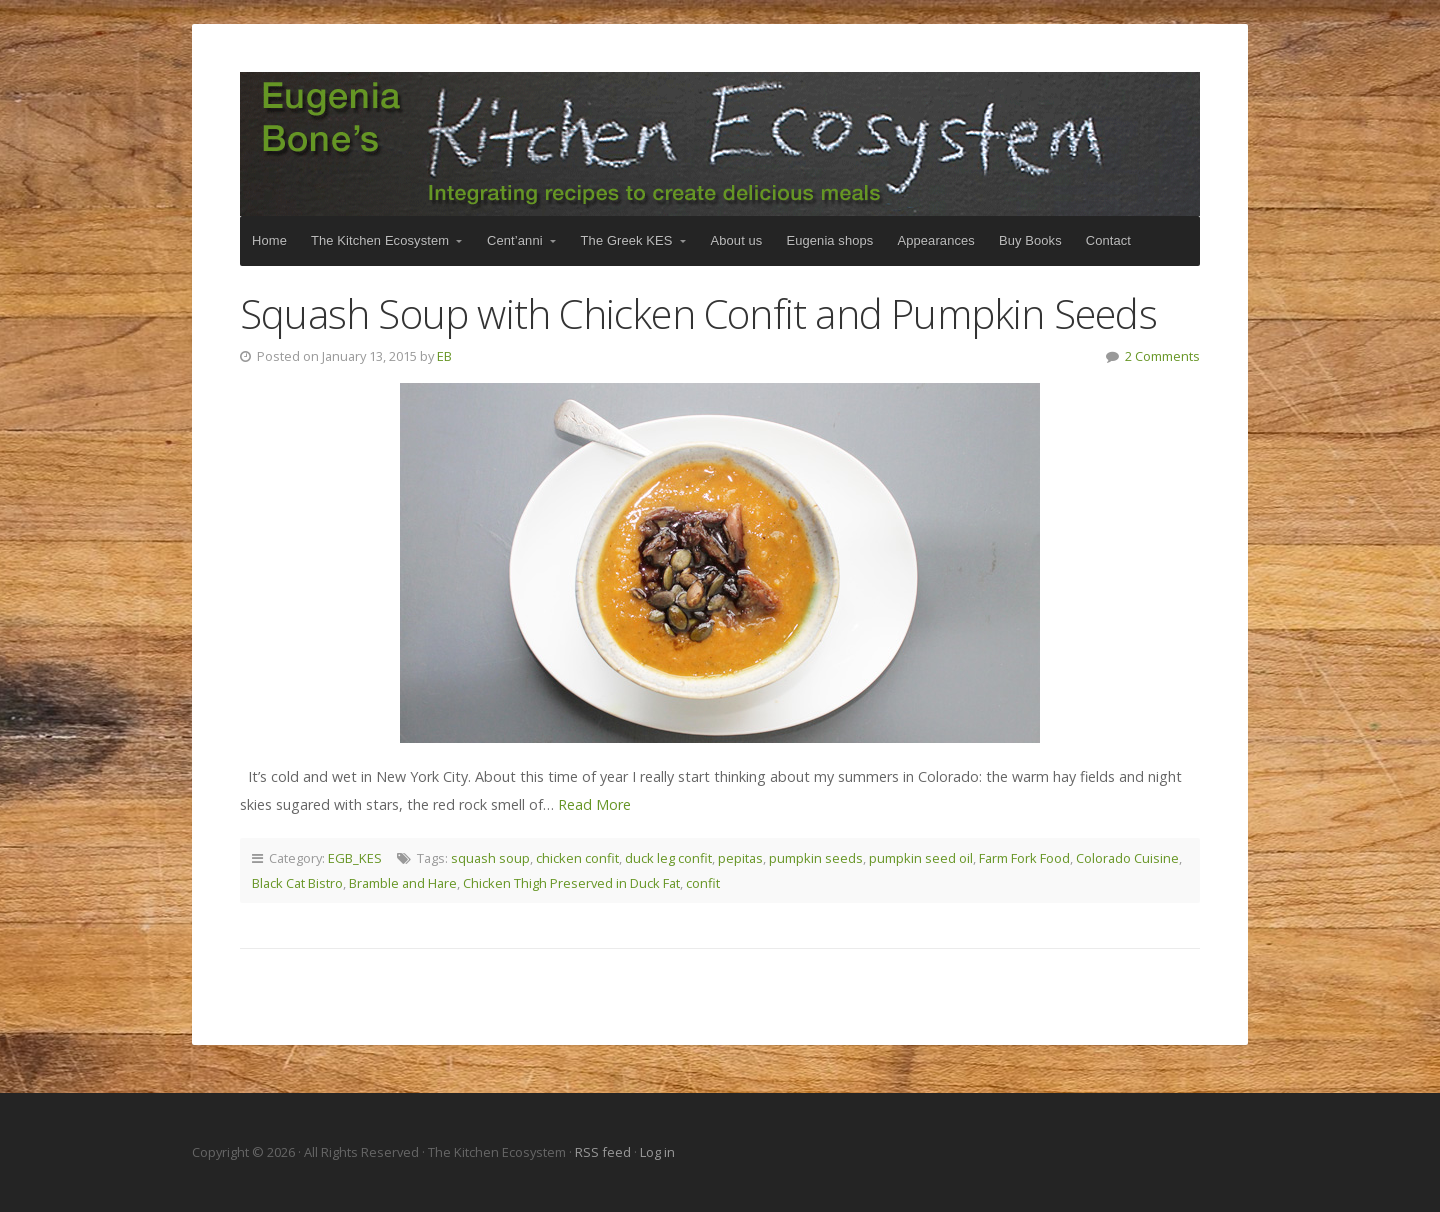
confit (703, 883)
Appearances (935, 240)
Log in (657, 1152)
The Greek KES (627, 240)
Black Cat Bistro (297, 883)
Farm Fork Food (1024, 858)
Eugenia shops (829, 240)
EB (444, 356)
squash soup (490, 858)
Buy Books (1030, 240)
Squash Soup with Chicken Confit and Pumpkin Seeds (698, 313)
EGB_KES (355, 858)
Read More (594, 804)
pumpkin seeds (816, 858)
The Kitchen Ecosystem (720, 144)
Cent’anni (515, 240)
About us (737, 240)
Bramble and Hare (403, 883)
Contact (1108, 240)
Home (269, 240)
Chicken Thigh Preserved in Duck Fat (571, 883)
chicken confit (577, 858)
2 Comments (1162, 356)
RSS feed (604, 1152)
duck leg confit (668, 858)
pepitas (740, 858)
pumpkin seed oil (921, 858)
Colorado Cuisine (1127, 858)
